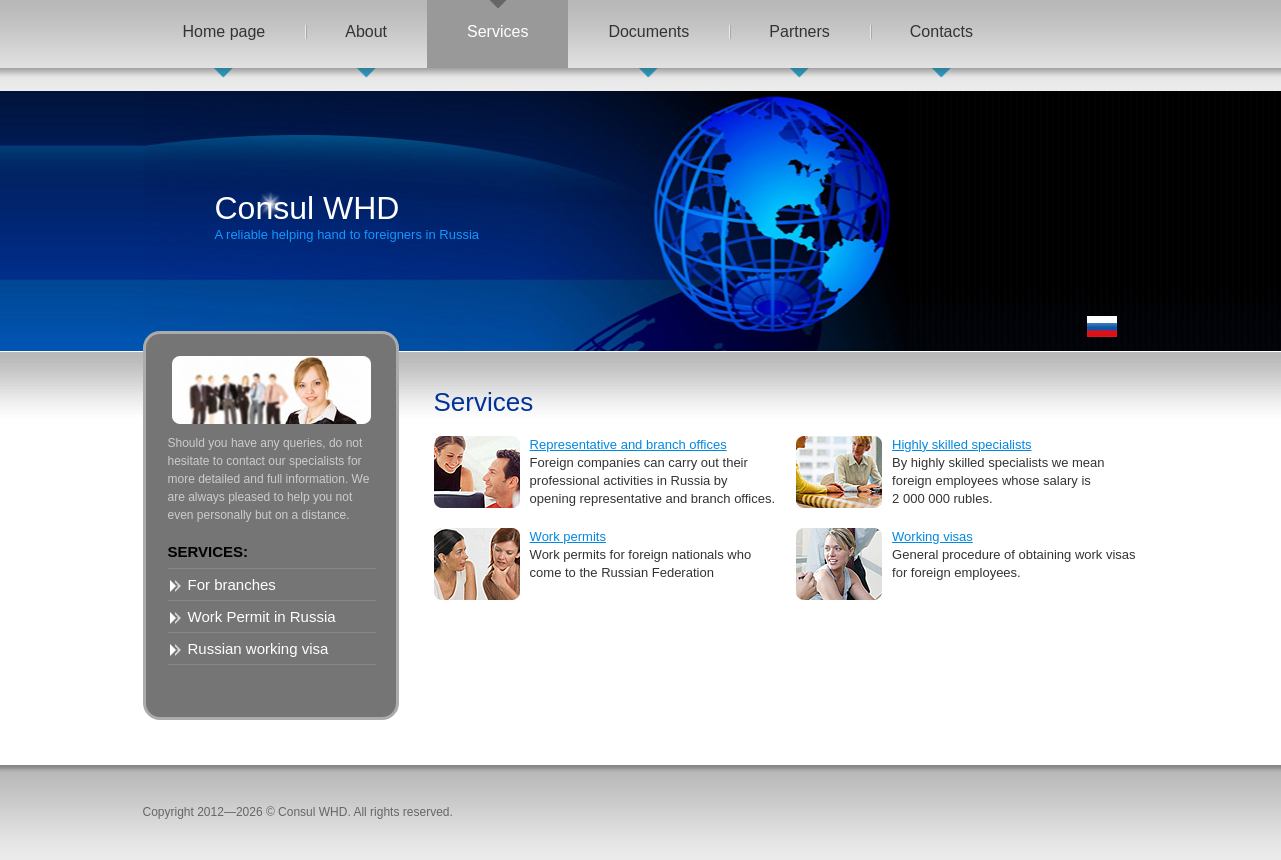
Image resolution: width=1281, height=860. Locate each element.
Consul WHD (347, 216)
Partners (799, 31)
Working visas (932, 536)
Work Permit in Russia (262, 616)
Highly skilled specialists (961, 444)
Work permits (568, 536)
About (366, 31)
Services (497, 31)
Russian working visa (258, 648)
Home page (224, 31)
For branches (232, 584)
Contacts (941, 31)
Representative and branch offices (628, 444)
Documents (648, 31)
